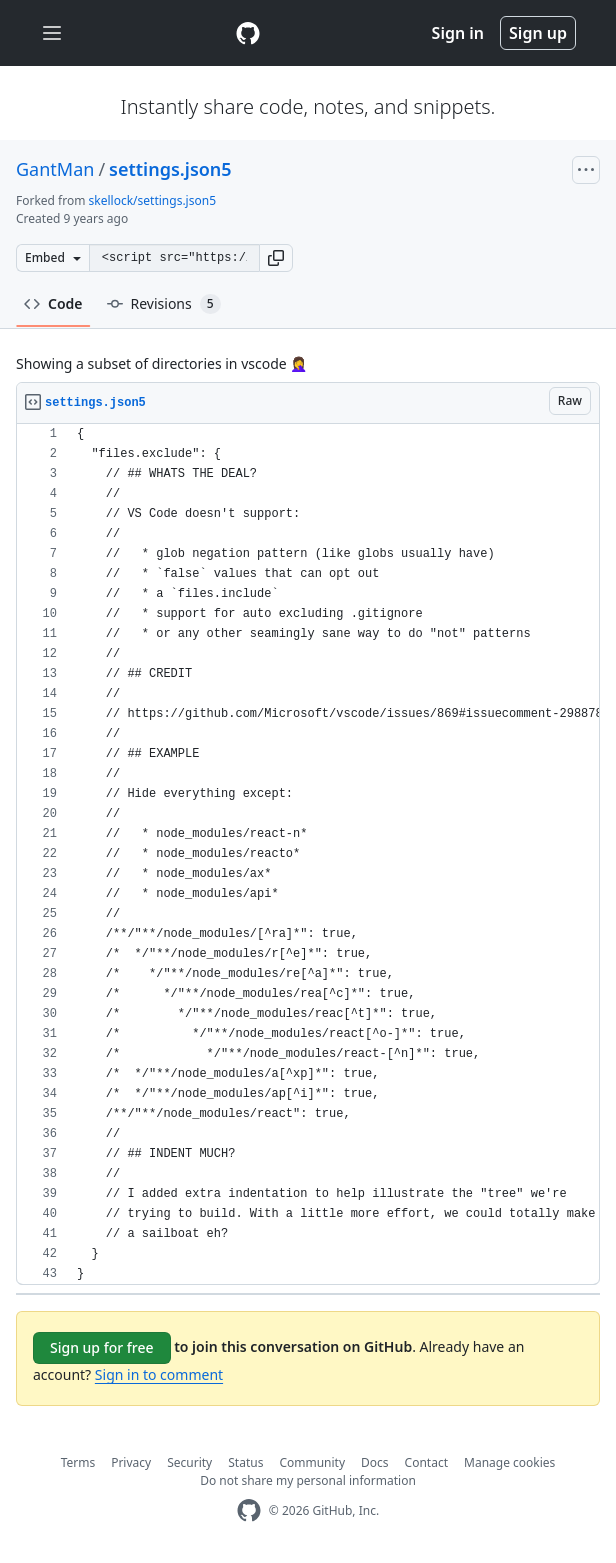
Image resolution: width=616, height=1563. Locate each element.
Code (53, 303)
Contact (426, 1462)
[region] (308, 854)
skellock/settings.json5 (152, 200)
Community (312, 1462)
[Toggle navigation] (52, 33)
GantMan (55, 169)
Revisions (164, 304)
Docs (375, 1462)
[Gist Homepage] (248, 33)
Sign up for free (102, 1347)
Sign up (538, 33)
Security (189, 1462)
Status (245, 1462)
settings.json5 (170, 169)
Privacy (131, 1462)
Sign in (458, 33)
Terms (78, 1462)
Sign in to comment (159, 1374)
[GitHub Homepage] (249, 1510)
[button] (276, 258)
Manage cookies (509, 1462)
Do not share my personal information (308, 1480)
